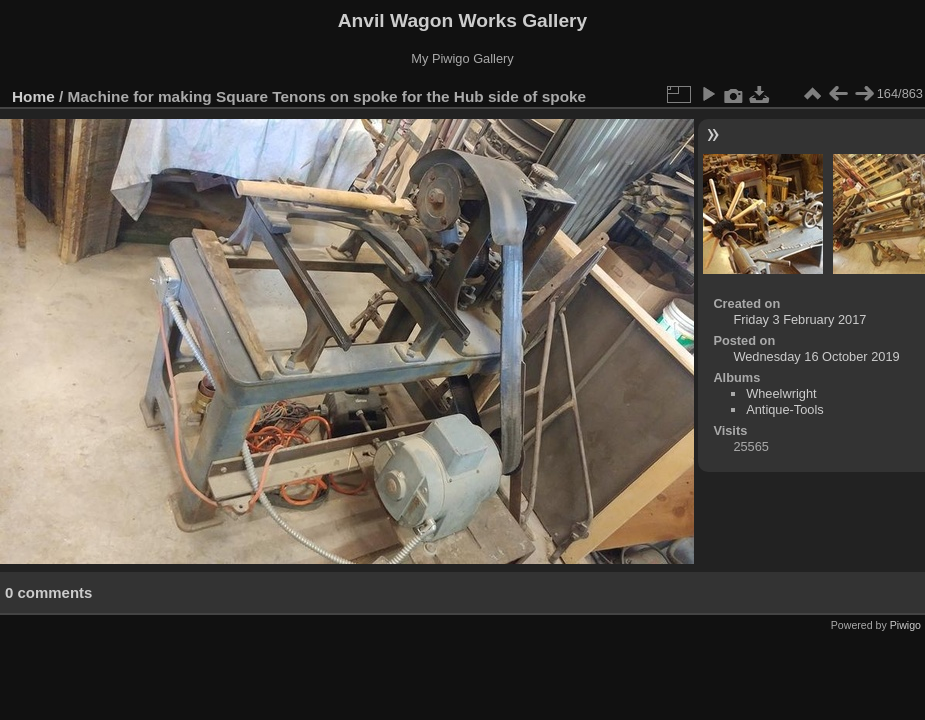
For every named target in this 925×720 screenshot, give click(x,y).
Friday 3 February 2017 (799, 319)
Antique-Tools (785, 409)
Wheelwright (781, 393)
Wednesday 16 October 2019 (816, 356)
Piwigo (905, 625)
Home (33, 96)
